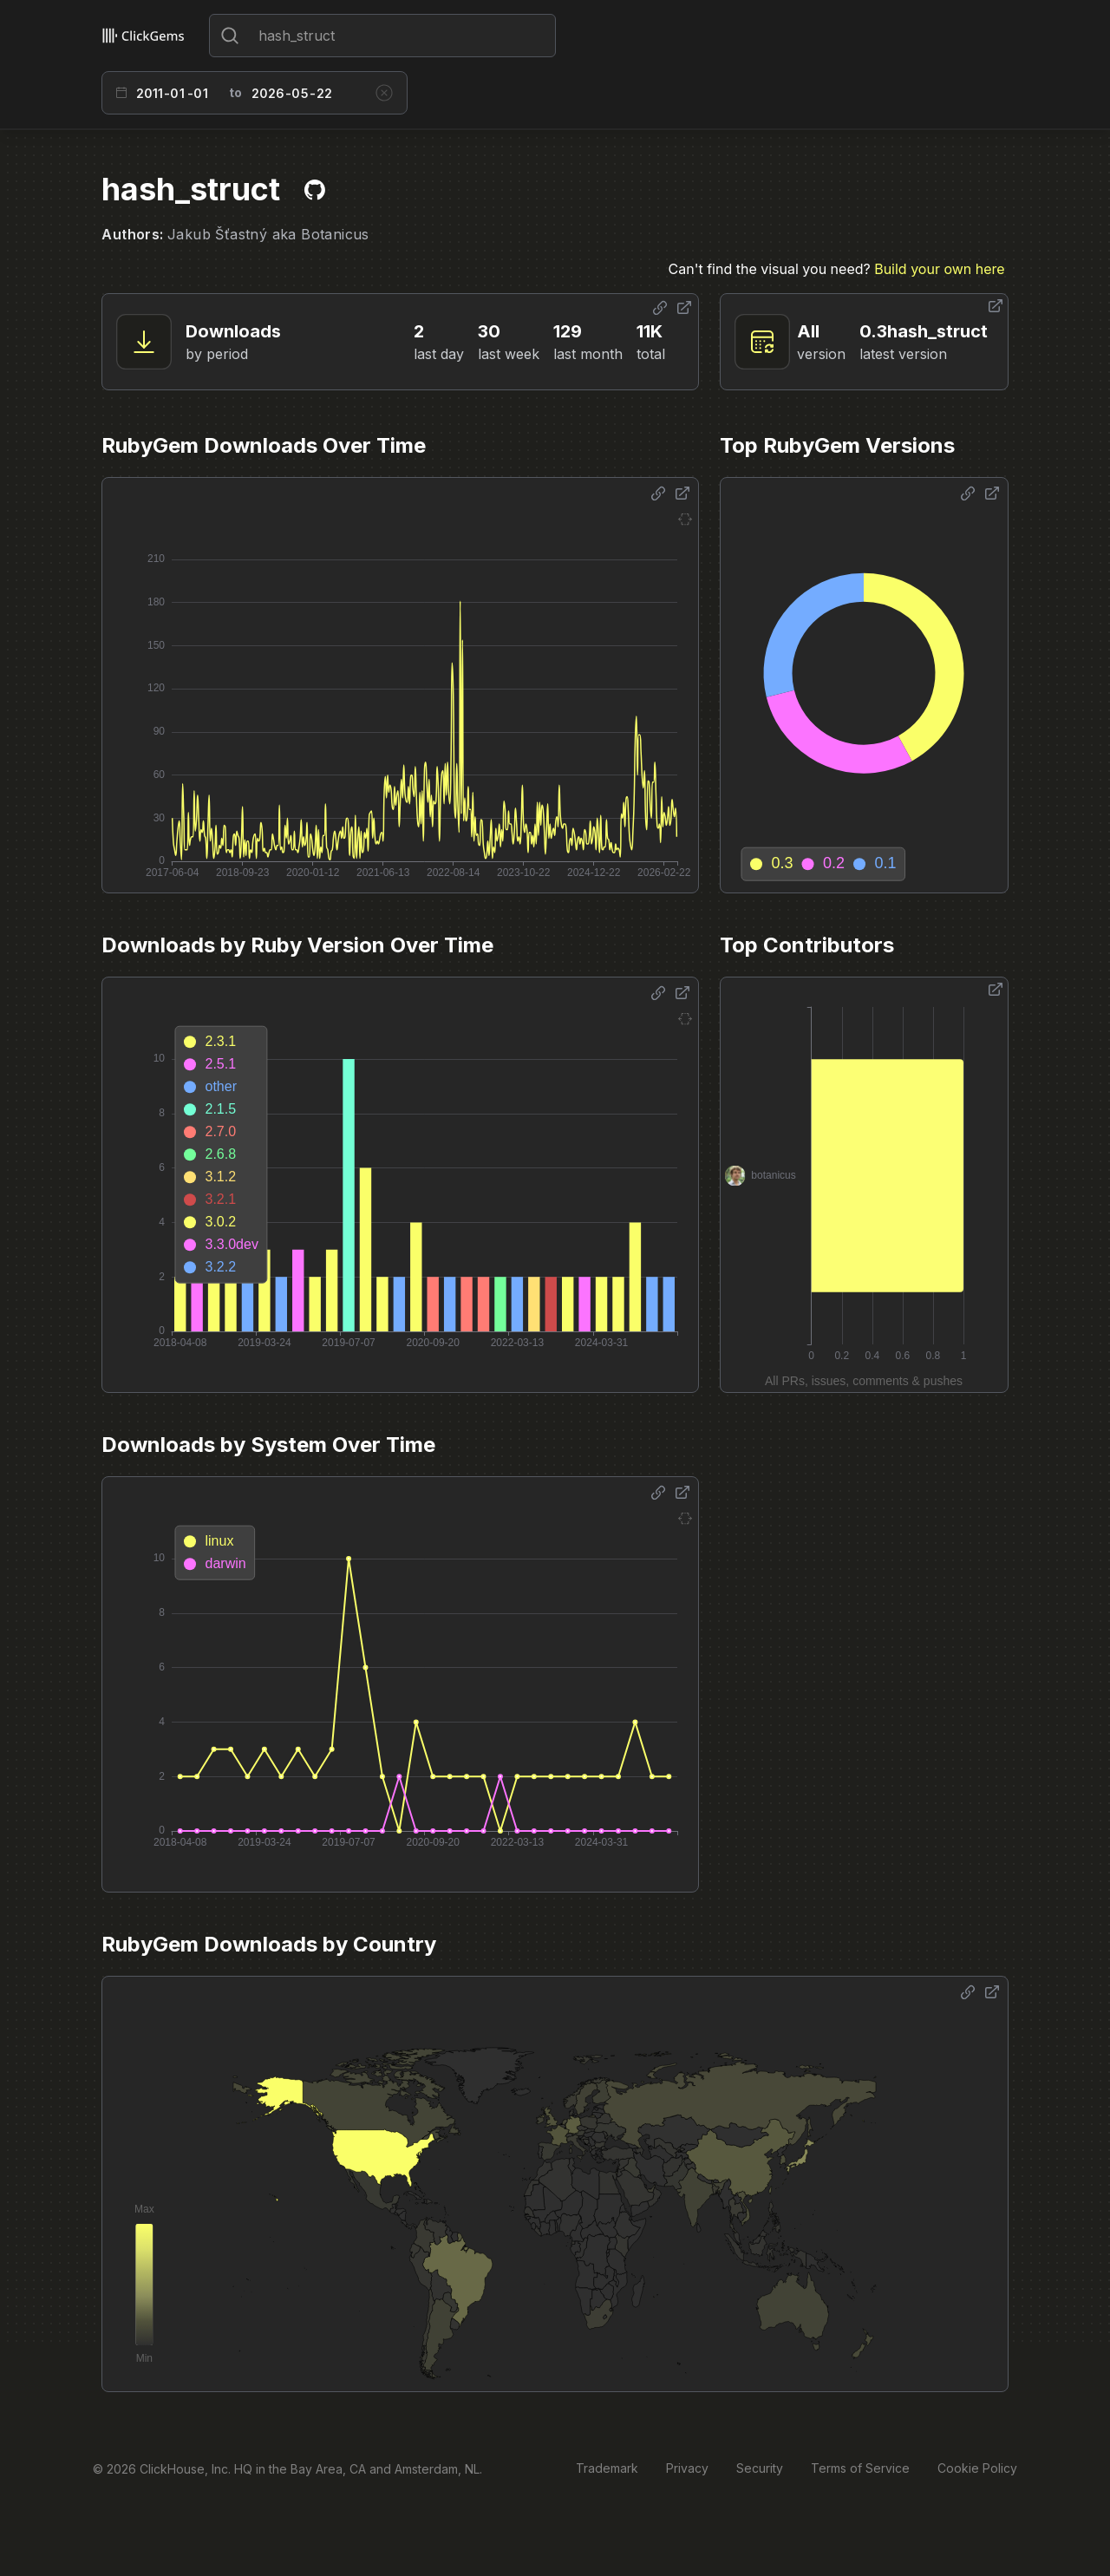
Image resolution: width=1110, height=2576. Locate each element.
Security (759, 2468)
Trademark (607, 2468)
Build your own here (939, 269)
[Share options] (660, 308)
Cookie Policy (977, 2468)
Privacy (687, 2468)
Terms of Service (860, 2468)
